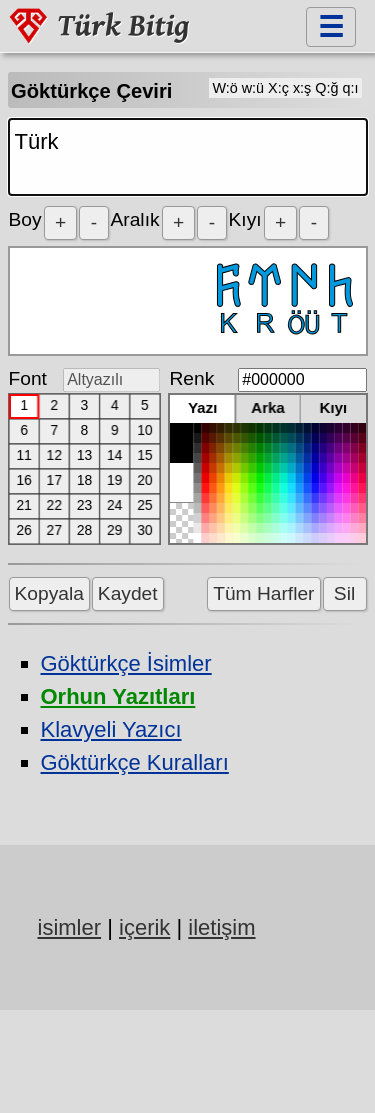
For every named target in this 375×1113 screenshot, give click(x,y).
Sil (345, 593)
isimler (70, 927)
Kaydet (128, 593)
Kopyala (49, 593)
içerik (144, 927)
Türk (188, 157)
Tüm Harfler (263, 593)
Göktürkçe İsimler (126, 663)
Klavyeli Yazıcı (111, 729)
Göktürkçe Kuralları (135, 762)
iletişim (221, 927)
